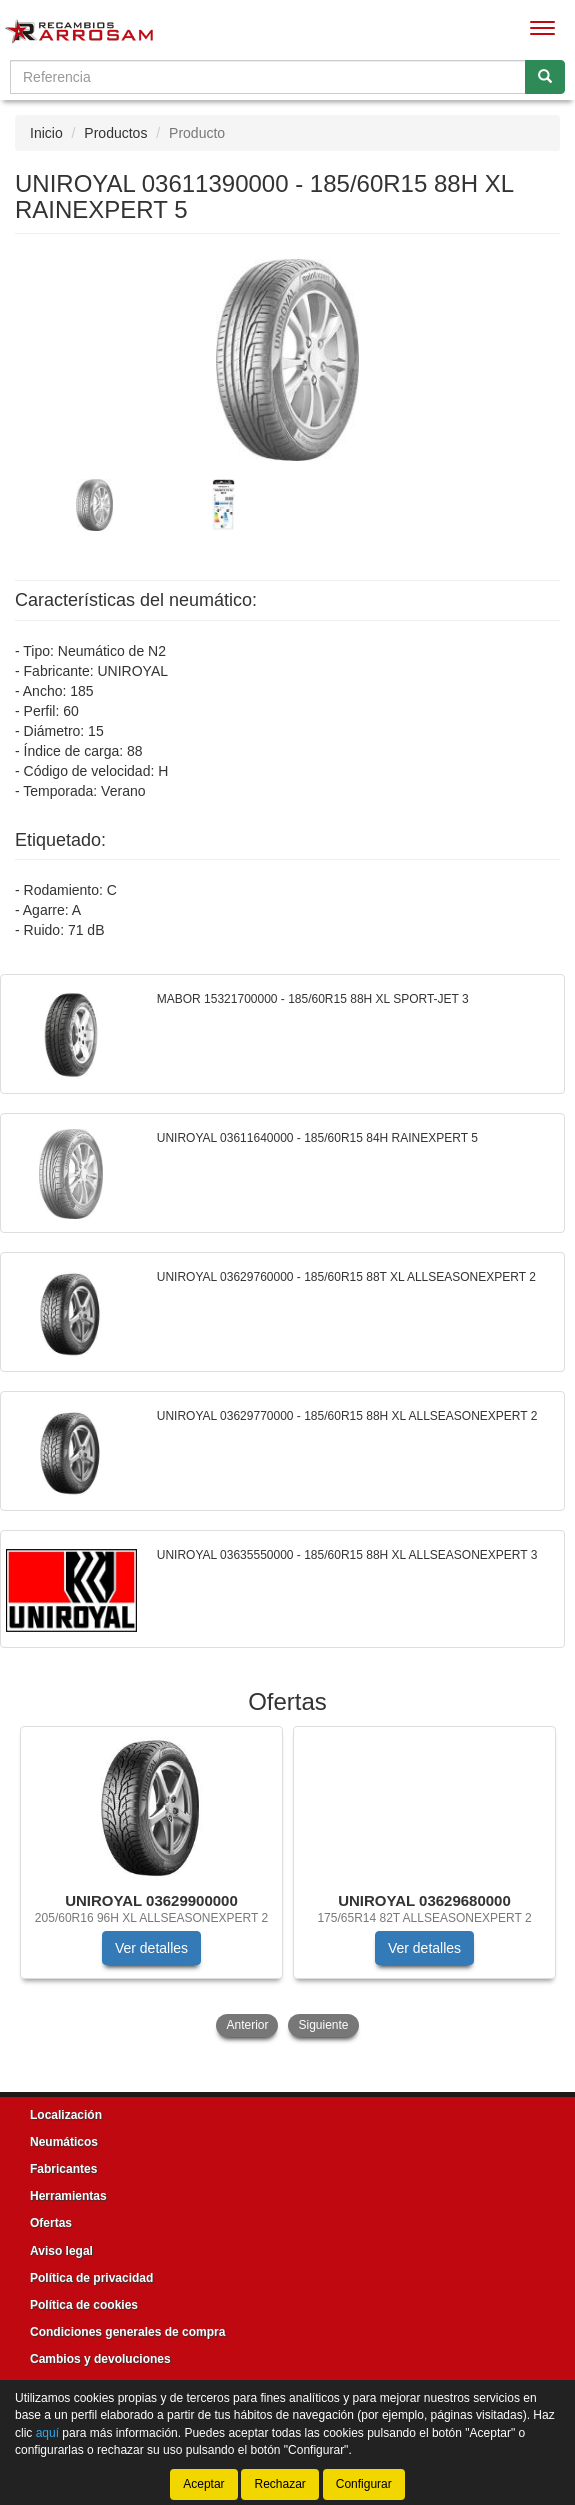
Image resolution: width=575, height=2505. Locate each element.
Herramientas (68, 2196)
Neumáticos (64, 2142)
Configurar (364, 2484)
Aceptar (203, 2484)
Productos (115, 133)
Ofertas (51, 2223)
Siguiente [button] (323, 2025)
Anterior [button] (247, 2025)
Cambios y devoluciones (100, 2359)
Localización (66, 2115)
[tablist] (287, 504)
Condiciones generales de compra (127, 2332)
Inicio (46, 133)
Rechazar (279, 2484)
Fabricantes (63, 2169)
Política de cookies (84, 2305)
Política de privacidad (91, 2278)
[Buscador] (268, 77)
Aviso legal (61, 2251)
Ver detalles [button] (151, 1948)
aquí (47, 2433)
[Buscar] (545, 77)
